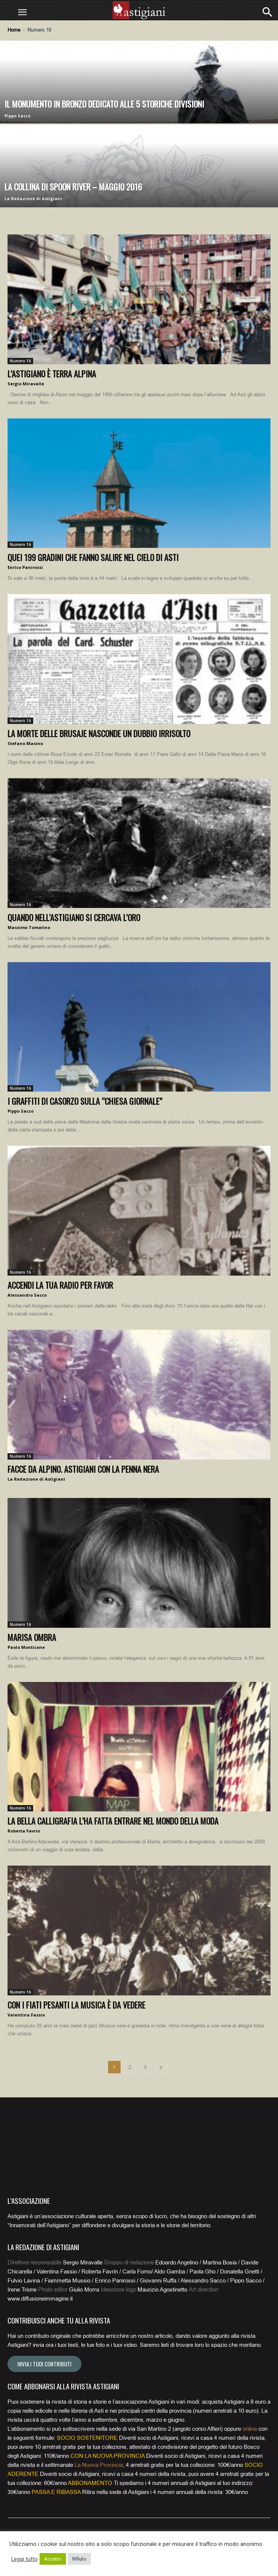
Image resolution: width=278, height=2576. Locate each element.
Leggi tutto (24, 2559)
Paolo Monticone (26, 1647)
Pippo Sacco (18, 116)
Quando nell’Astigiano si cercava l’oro (74, 917)
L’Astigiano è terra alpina (52, 374)
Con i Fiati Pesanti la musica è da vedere (76, 2005)
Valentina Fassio (26, 2015)
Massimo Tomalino (29, 927)
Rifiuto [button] (79, 2559)
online (250, 2429)
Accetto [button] (52, 2559)
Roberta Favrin (24, 1831)
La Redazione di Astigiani (33, 198)
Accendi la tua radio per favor (60, 1285)
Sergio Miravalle (26, 383)
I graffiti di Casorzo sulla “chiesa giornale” (85, 1101)
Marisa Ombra (32, 1637)
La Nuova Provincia (99, 2465)
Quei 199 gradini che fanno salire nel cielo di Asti (93, 557)
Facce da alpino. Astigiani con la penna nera (83, 1469)
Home (14, 30)
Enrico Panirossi (25, 567)
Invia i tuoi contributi (44, 2364)
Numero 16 (20, 360)
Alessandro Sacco (27, 1295)
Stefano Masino (25, 743)
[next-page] (160, 2067)
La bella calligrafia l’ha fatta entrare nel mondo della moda (113, 1821)
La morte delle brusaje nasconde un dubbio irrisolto (99, 733)
